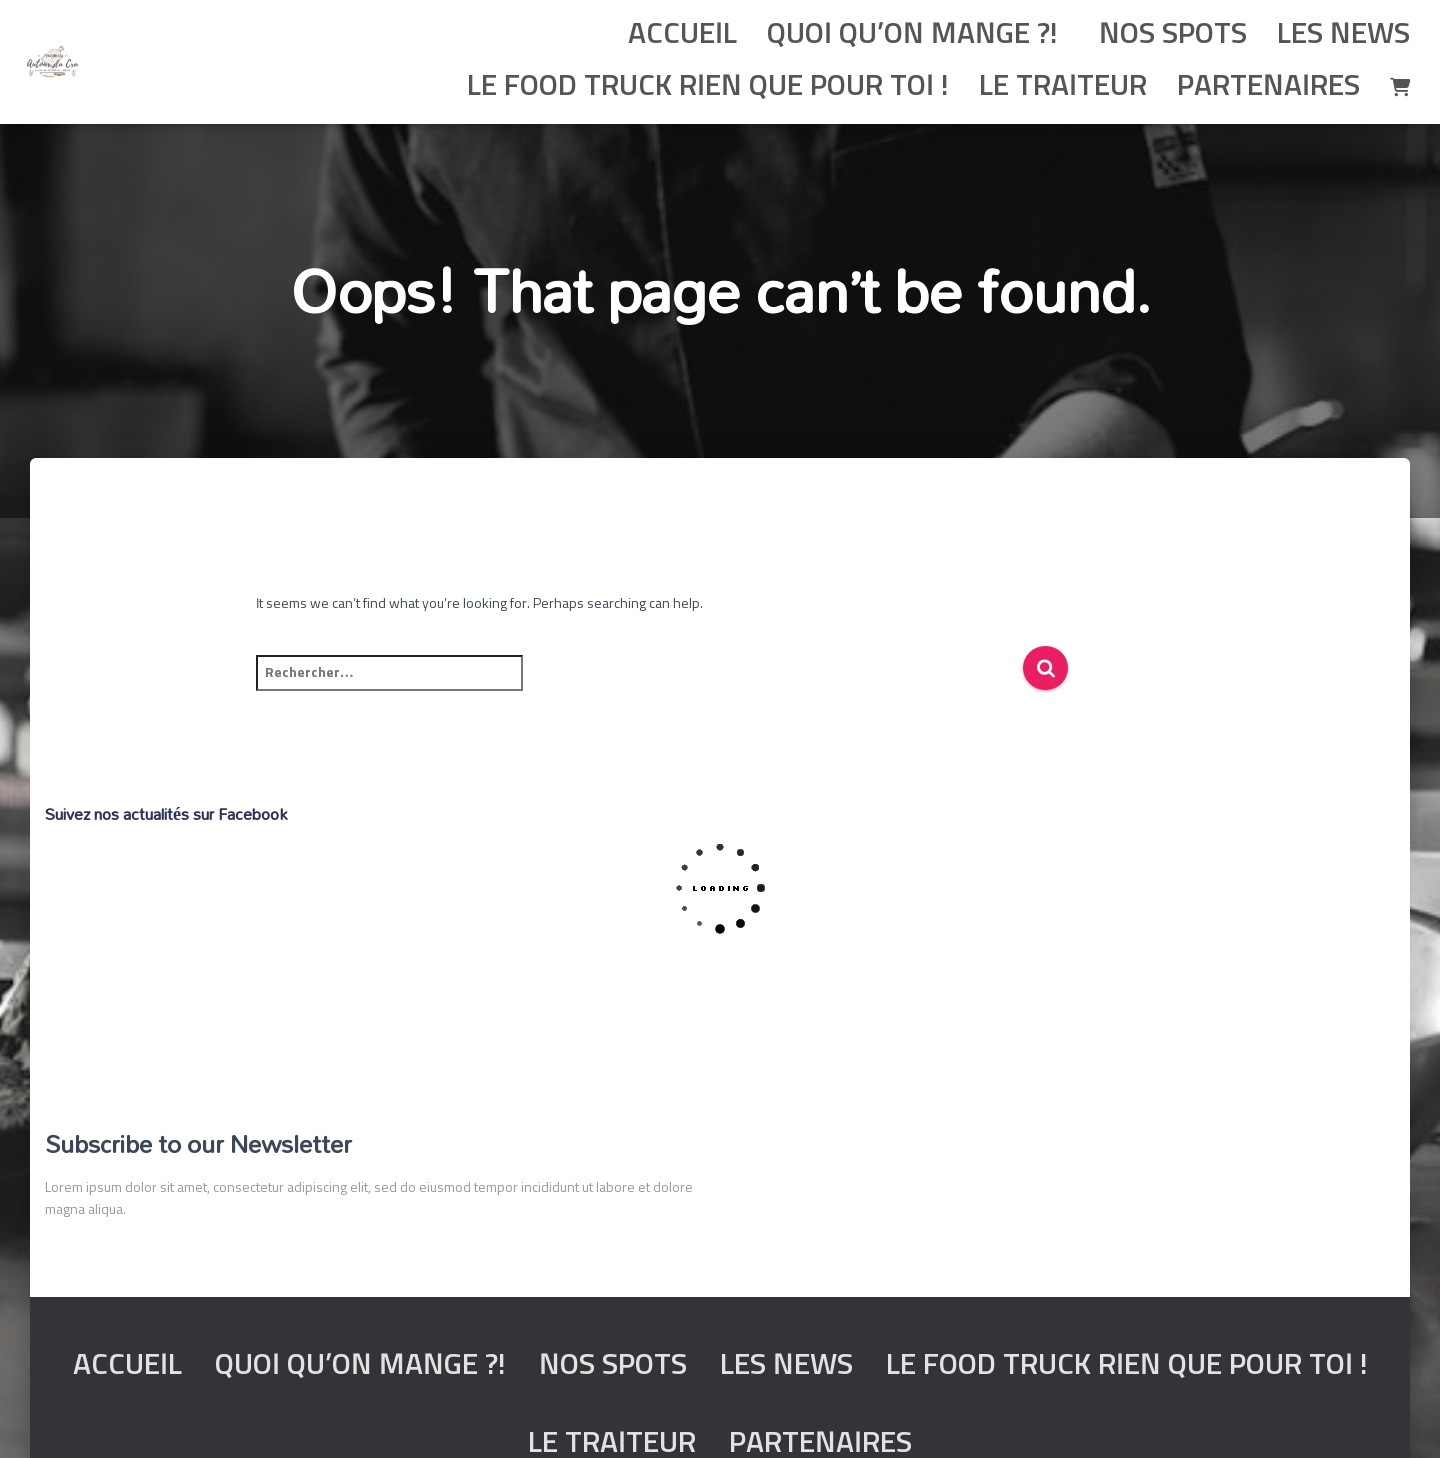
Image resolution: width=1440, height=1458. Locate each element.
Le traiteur (1063, 87)
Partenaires (1268, 87)
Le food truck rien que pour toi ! (704, 87)
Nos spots (1169, 35)
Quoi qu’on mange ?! (912, 35)
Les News (1343, 35)
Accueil (682, 35)
